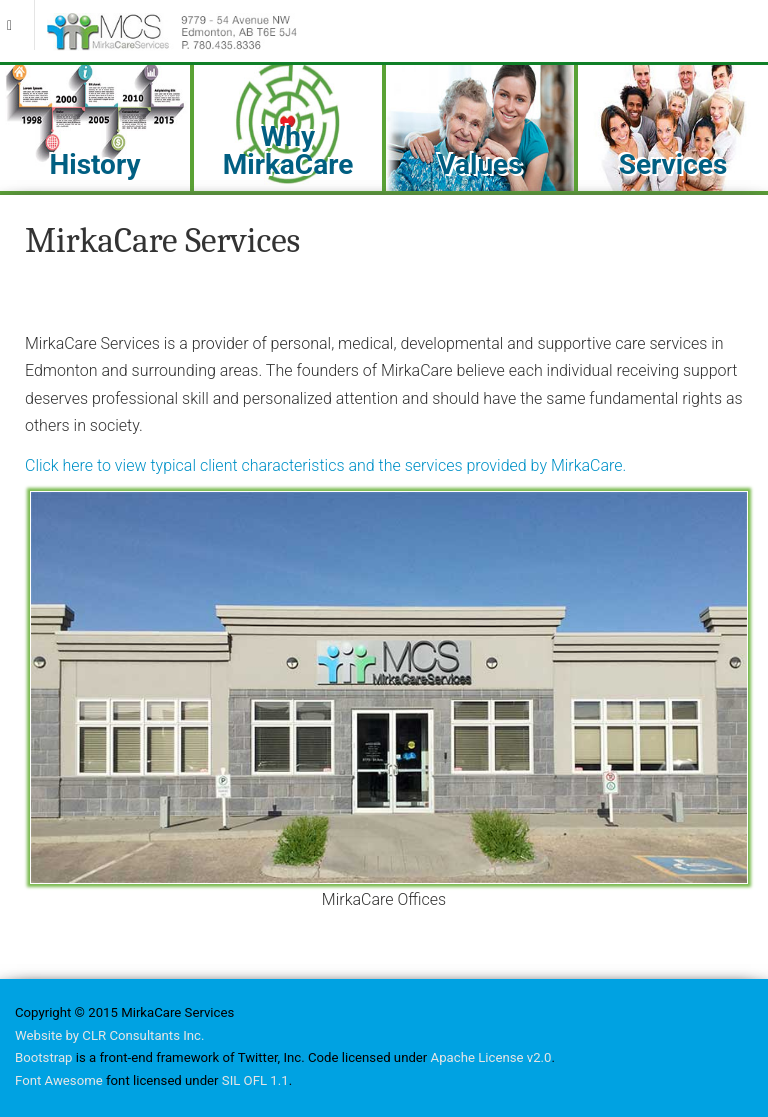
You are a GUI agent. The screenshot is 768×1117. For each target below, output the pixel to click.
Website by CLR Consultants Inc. (110, 1035)
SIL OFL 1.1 (255, 1080)
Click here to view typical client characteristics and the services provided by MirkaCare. (325, 465)
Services (673, 164)
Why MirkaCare (288, 150)
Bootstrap (43, 1057)
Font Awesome (59, 1080)
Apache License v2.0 (491, 1057)
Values (479, 164)
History (94, 164)
